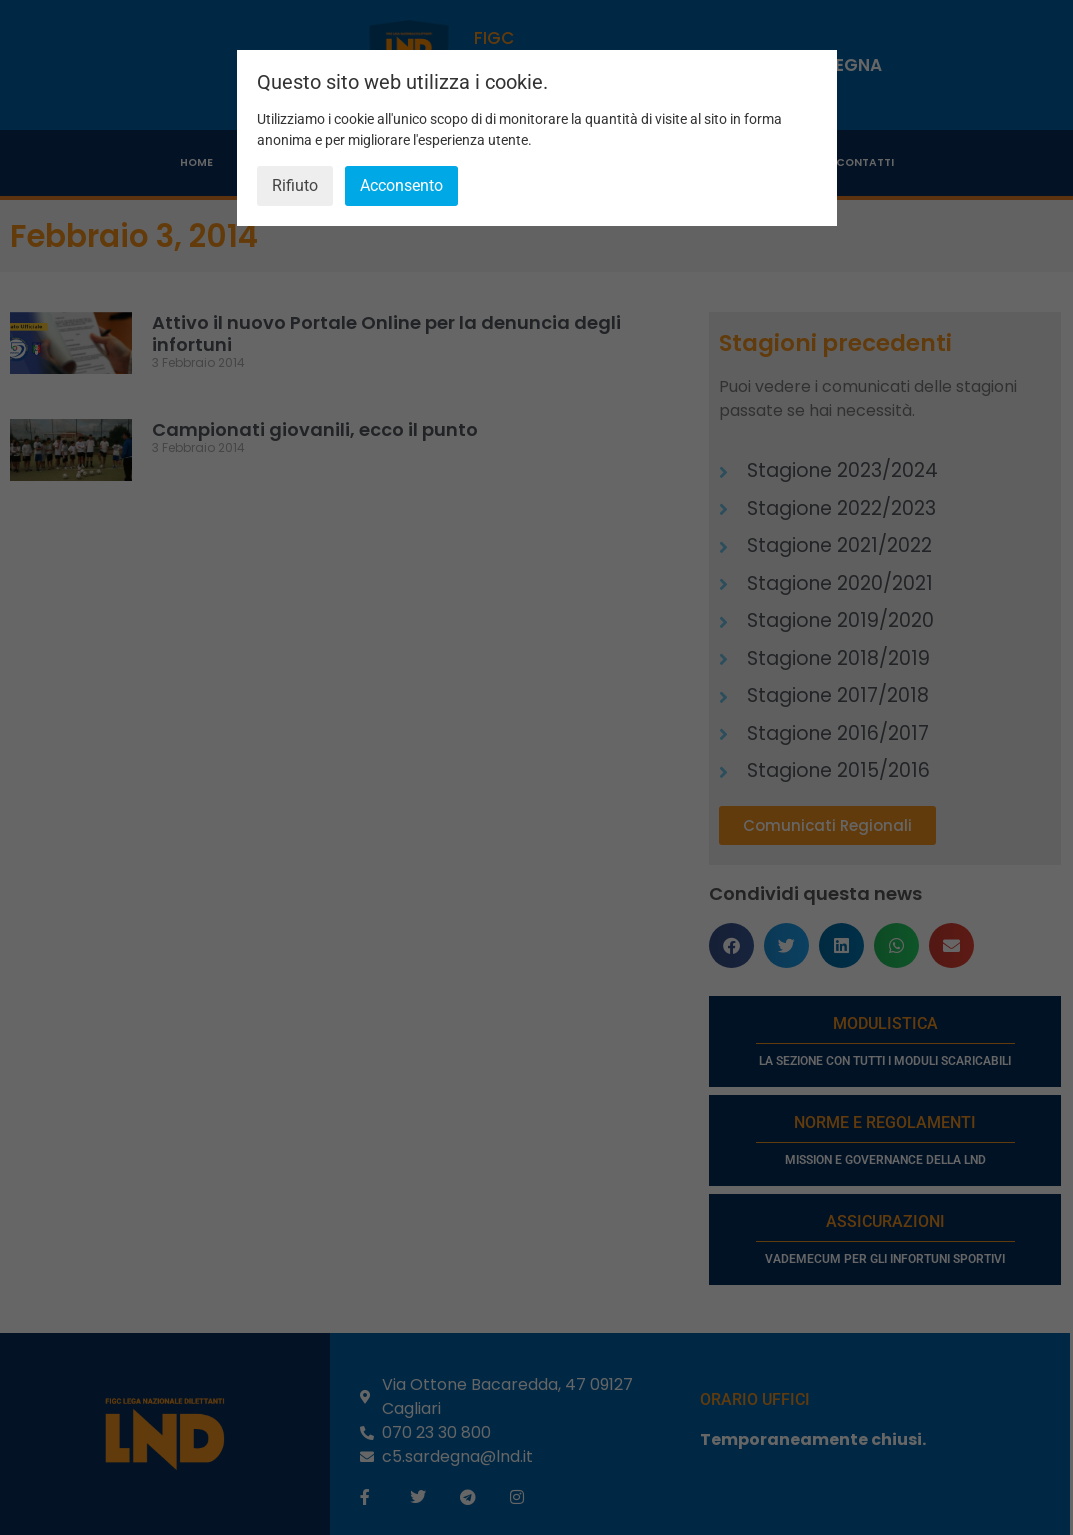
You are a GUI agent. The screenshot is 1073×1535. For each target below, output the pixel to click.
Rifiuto (295, 185)
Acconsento (401, 185)
